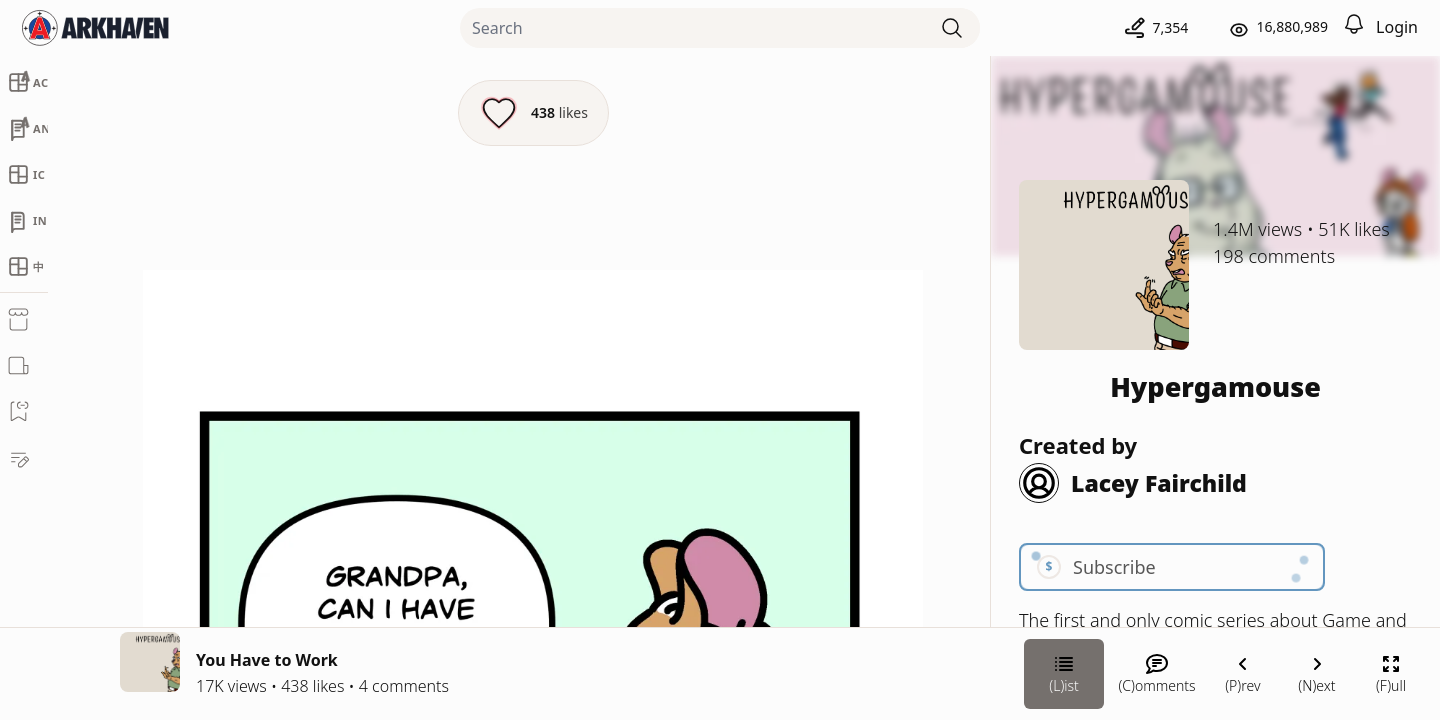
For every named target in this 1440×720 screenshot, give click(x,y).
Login (1397, 27)
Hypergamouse (1215, 386)
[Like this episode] (533, 113)
